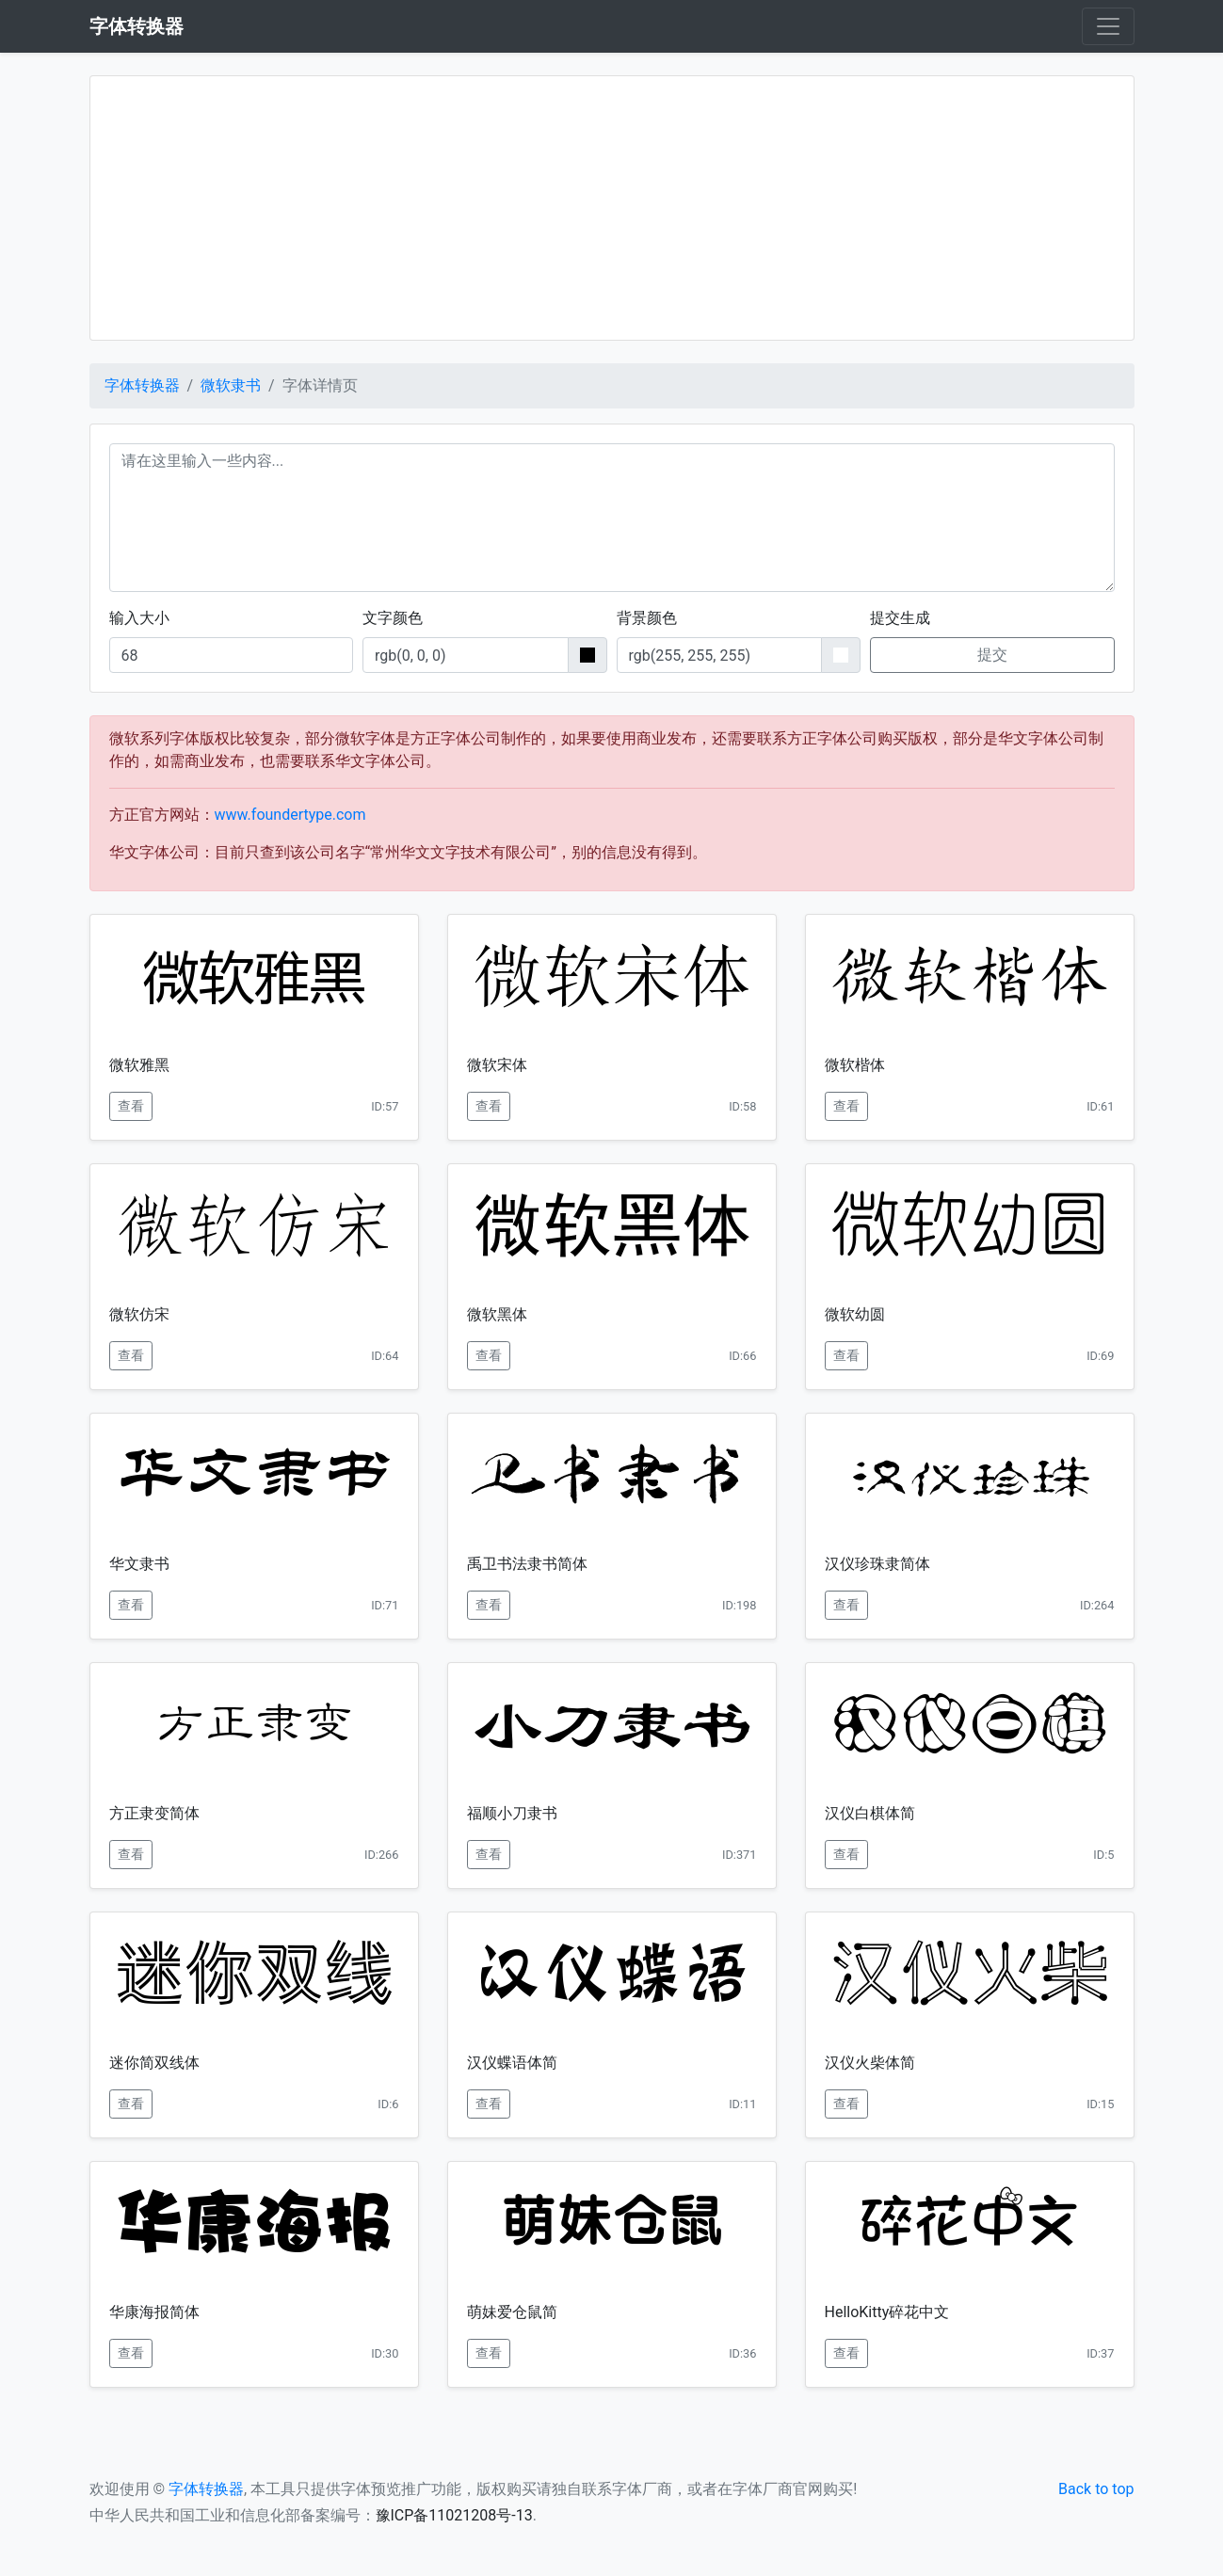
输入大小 (139, 618)
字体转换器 (142, 385)
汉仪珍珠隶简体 (877, 1564)
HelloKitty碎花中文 (887, 2312)
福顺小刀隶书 (512, 1813)
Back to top (1096, 2489)
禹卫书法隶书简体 (527, 1564)
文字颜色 (392, 618)
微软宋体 (497, 1065)
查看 (131, 1105)
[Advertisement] (612, 208)
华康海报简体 (154, 2312)
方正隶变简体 (154, 1813)
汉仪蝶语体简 (512, 2063)
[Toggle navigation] (1108, 26)
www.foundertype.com (290, 815)
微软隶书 (231, 385)
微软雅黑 (139, 1065)
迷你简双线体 (154, 2063)
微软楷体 (855, 1065)
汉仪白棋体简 (870, 1813)
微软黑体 (497, 1314)
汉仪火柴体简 (870, 2063)
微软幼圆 (855, 1314)
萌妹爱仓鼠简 (512, 2312)
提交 (992, 655)
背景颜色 (647, 618)
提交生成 (900, 618)
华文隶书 (139, 1564)
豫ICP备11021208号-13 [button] (454, 2515)
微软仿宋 (139, 1314)
